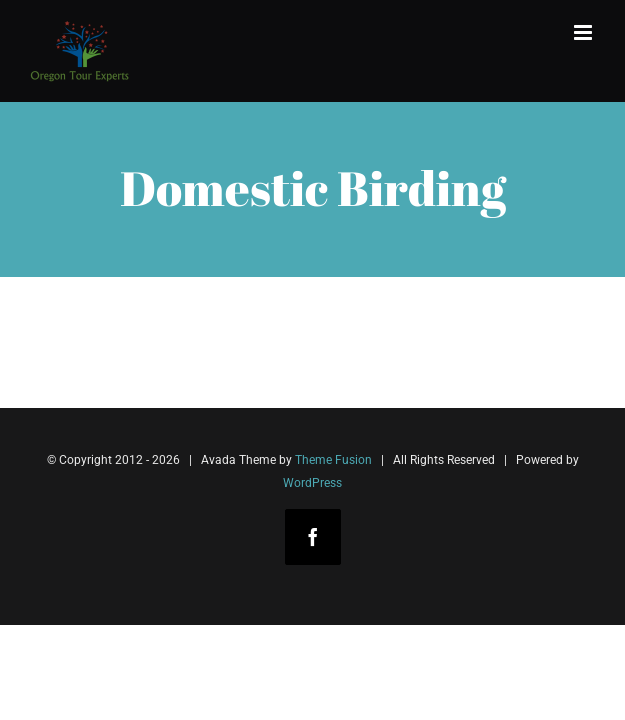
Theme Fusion (333, 460)
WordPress (312, 483)
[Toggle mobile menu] (584, 32)
